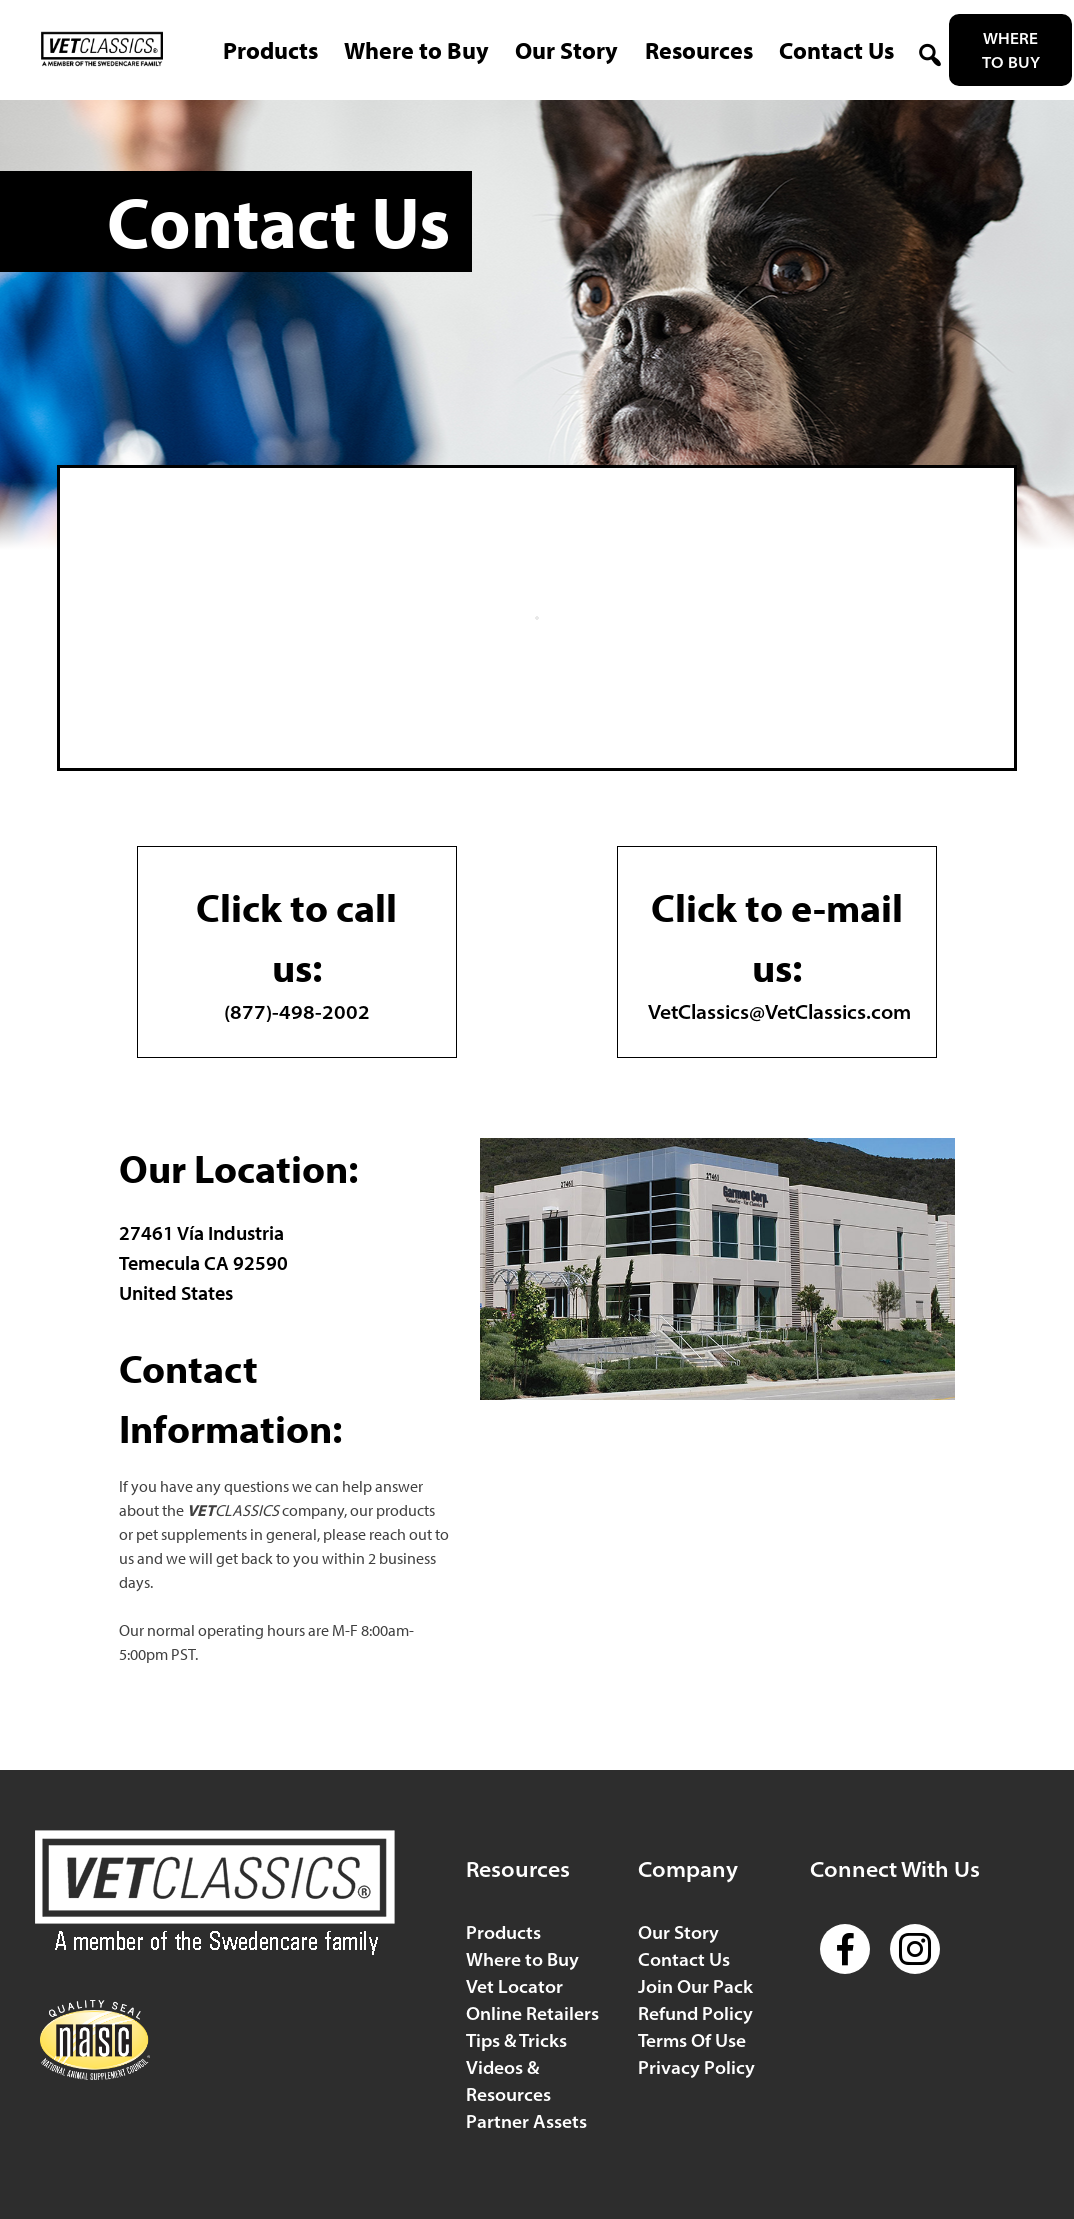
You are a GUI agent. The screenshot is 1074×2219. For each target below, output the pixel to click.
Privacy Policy (696, 2067)
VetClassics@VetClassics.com (779, 950)
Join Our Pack (695, 1986)
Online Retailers (532, 2013)
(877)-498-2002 (297, 950)
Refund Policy (695, 2013)
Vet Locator (514, 1986)
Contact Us (684, 1959)
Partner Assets (526, 2121)
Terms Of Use (692, 2040)
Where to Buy (1011, 50)
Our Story (678, 1932)
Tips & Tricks (516, 2040)
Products (503, 1932)
